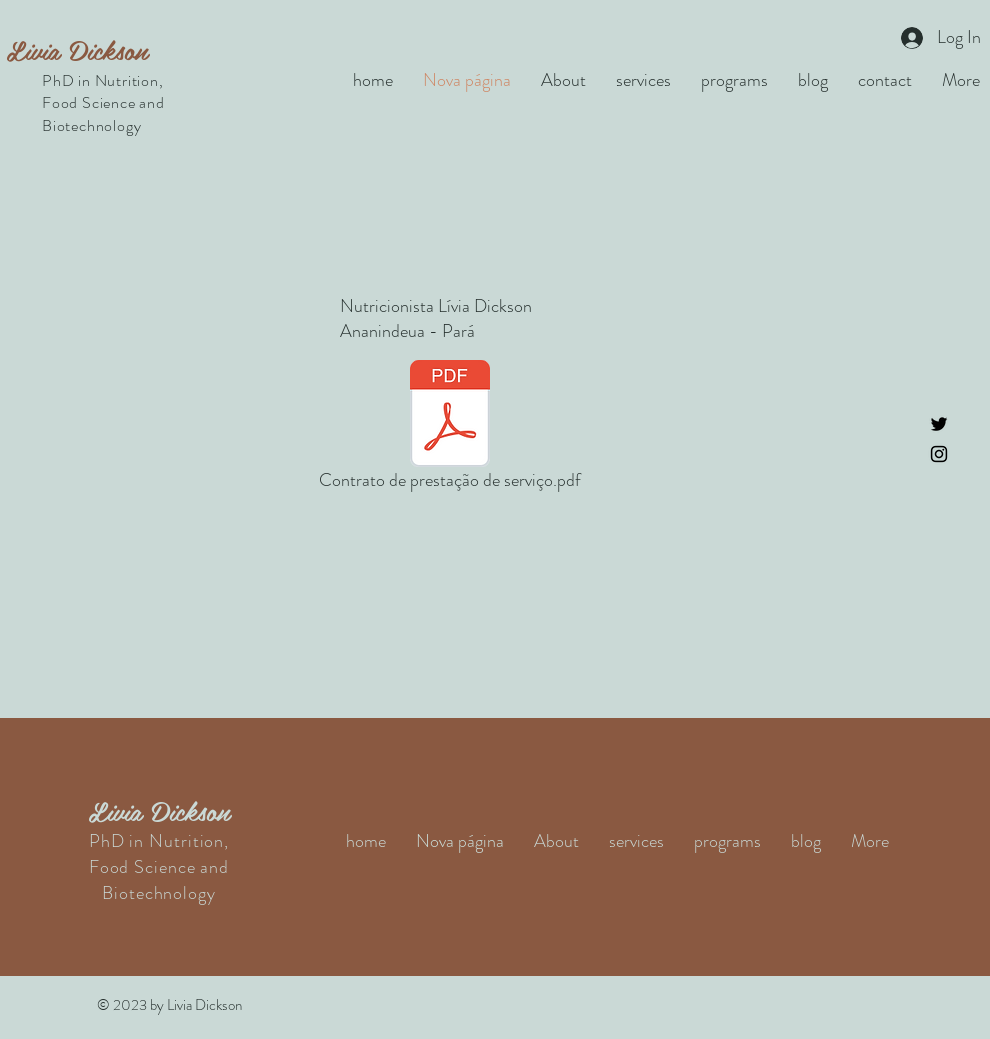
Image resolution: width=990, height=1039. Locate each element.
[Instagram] (939, 454)
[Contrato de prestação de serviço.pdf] (450, 429)
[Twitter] (939, 424)
